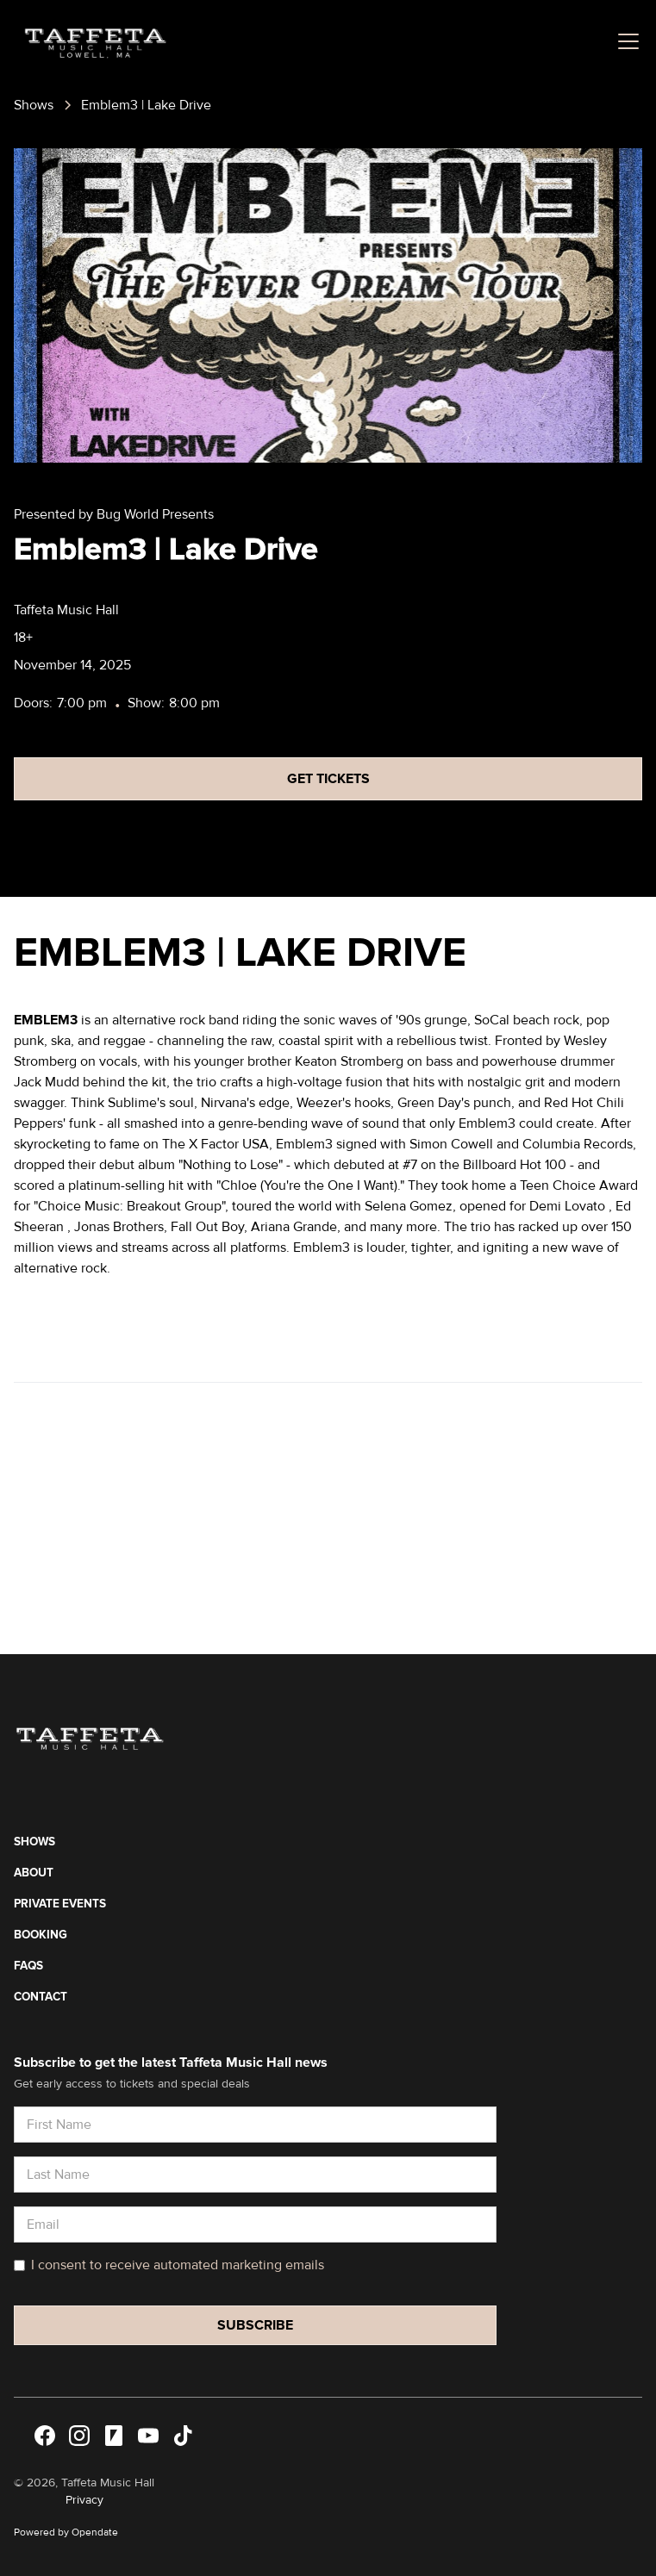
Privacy (84, 2499)
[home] (90, 41)
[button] (625, 41)
